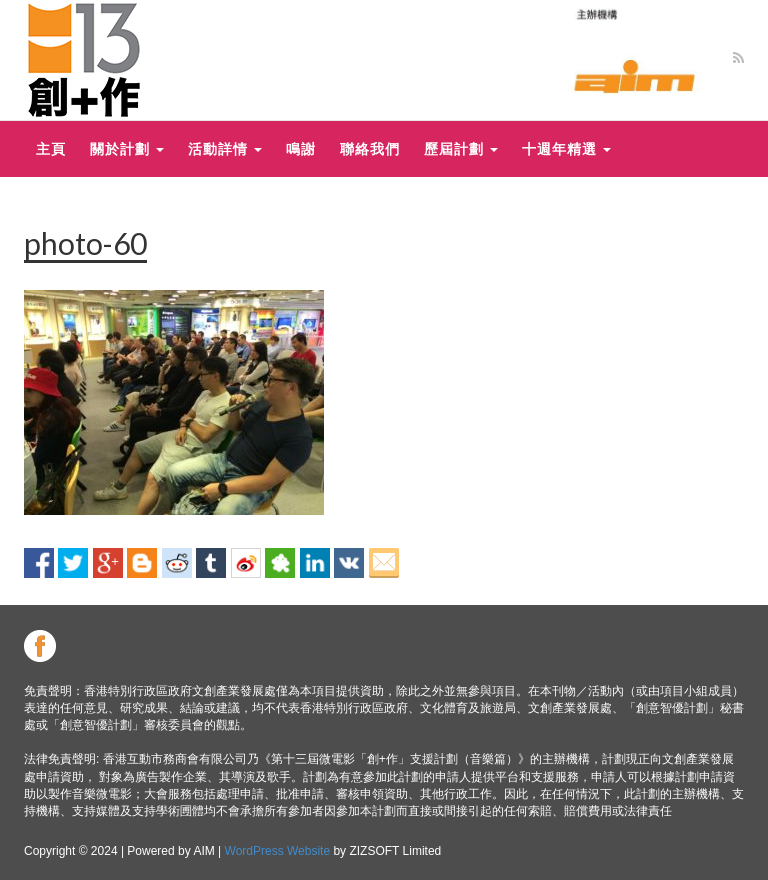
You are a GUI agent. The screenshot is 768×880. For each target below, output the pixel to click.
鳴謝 (301, 148)
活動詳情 (225, 148)
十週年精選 (566, 148)
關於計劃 (127, 148)
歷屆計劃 (461, 148)
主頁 (51, 148)
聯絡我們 (370, 148)
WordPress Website (278, 851)
